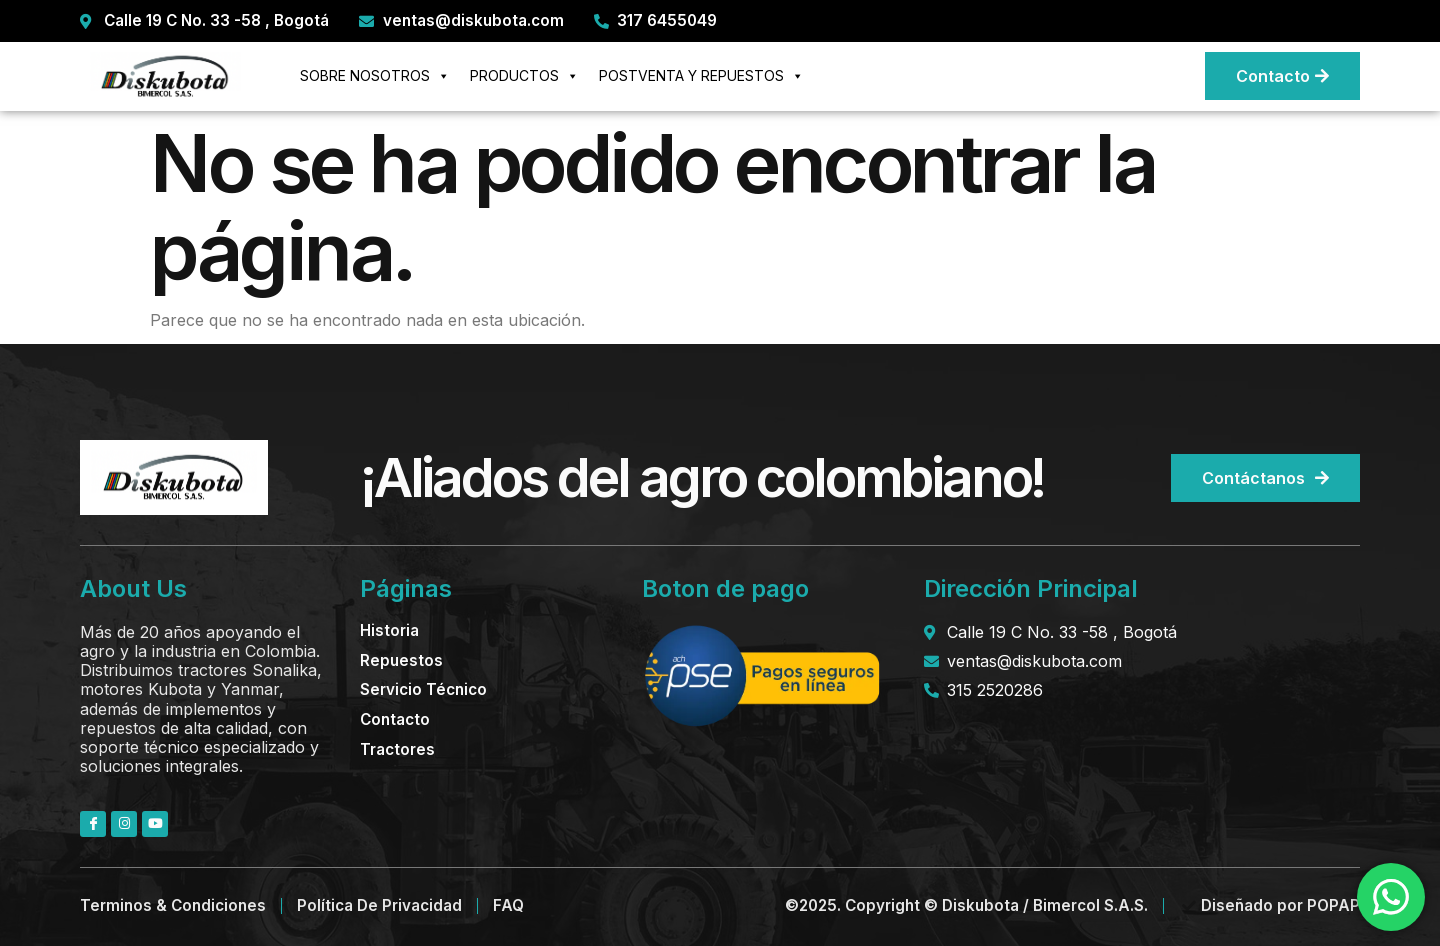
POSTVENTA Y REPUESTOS (701, 76)
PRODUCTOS (524, 76)
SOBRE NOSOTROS (375, 76)
